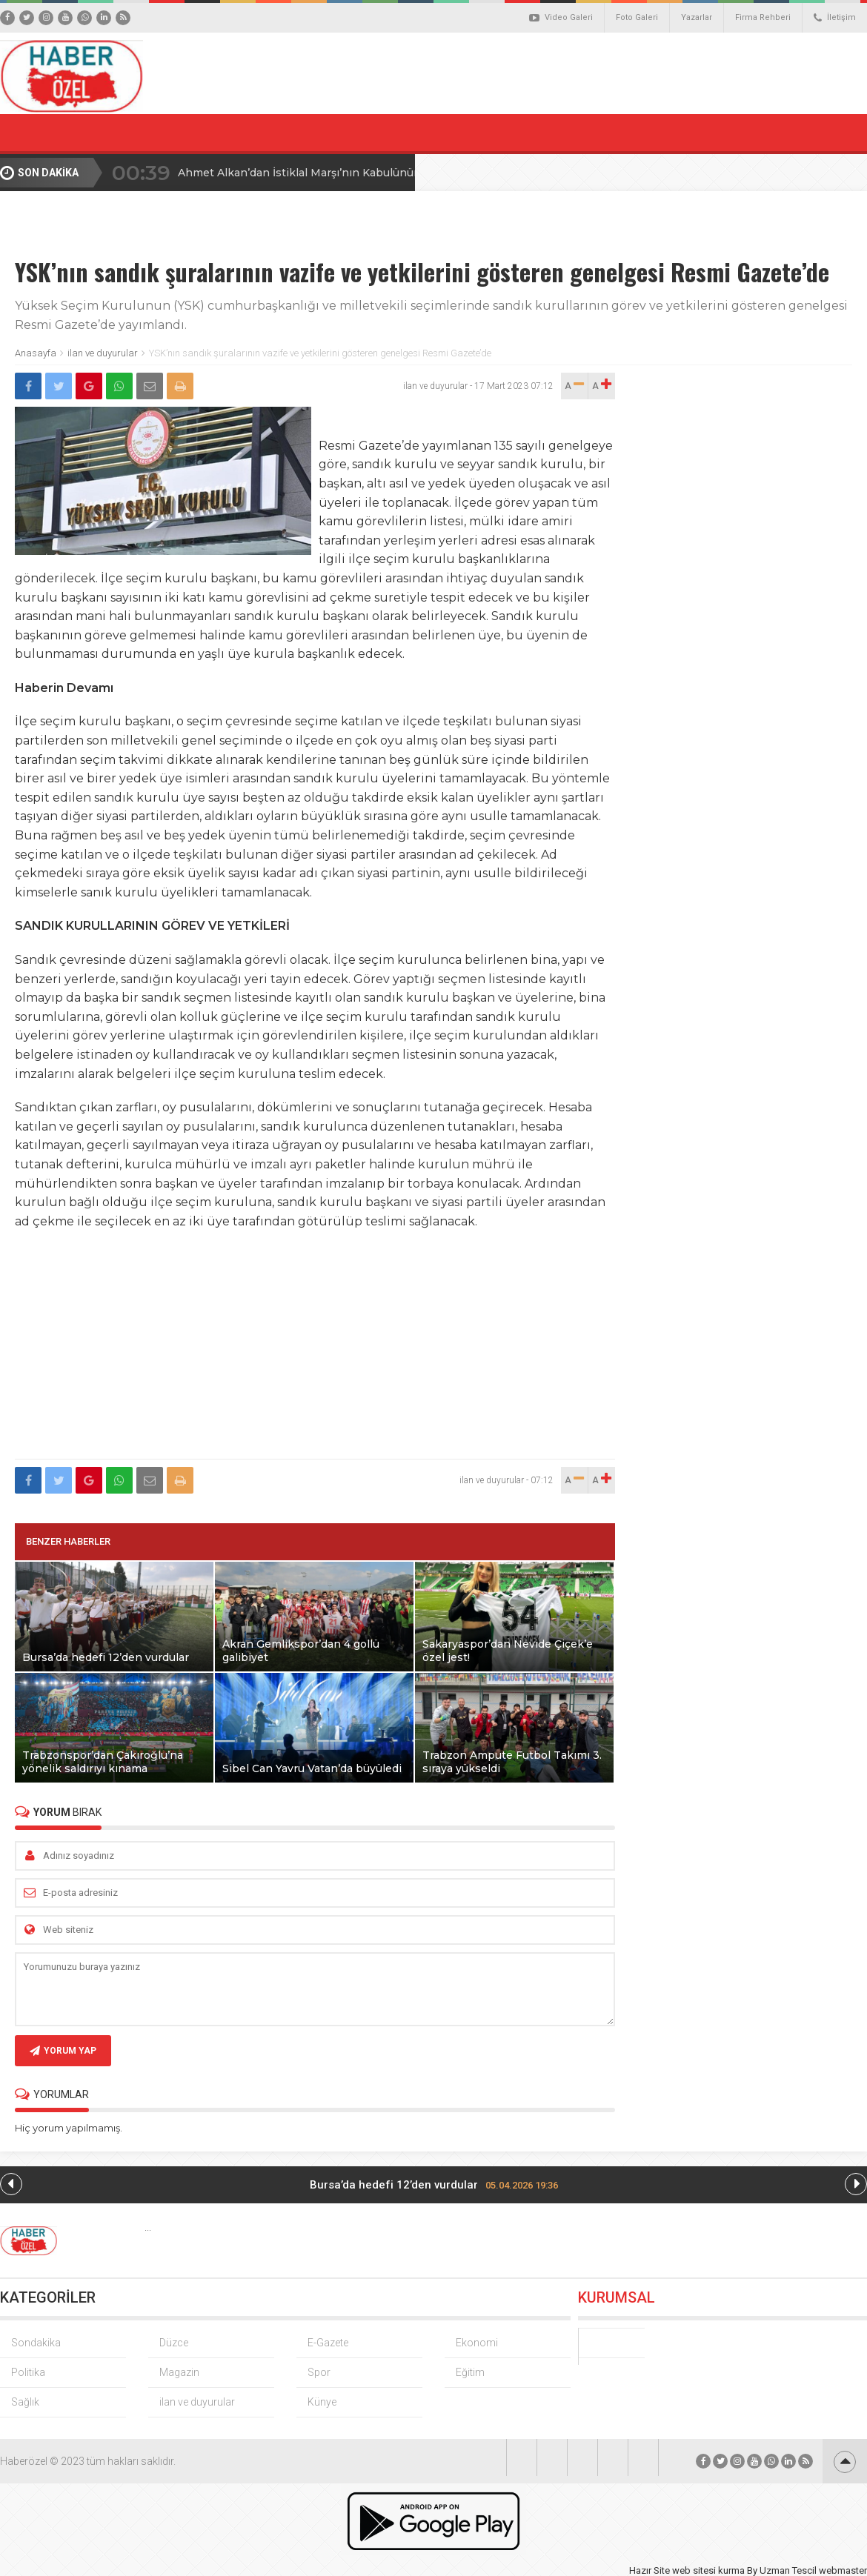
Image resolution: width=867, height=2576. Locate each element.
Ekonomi (477, 2343)
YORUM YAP (63, 2051)
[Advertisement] (315, 1345)
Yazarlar (696, 17)
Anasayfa (35, 353)
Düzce (173, 2343)
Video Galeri (561, 18)
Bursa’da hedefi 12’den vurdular (434, 2184)
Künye (322, 2402)
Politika (28, 2372)
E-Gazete (328, 2343)
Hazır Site (649, 2570)
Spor (319, 2372)
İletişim (835, 18)
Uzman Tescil (788, 2570)
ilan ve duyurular (102, 353)
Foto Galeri (637, 17)
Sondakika (36, 2343)
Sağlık (25, 2402)
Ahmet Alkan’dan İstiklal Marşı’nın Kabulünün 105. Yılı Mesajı (338, 172)
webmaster (843, 2570)
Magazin (179, 2372)
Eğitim (470, 2372)
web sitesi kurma (708, 2570)
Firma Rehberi (763, 17)
